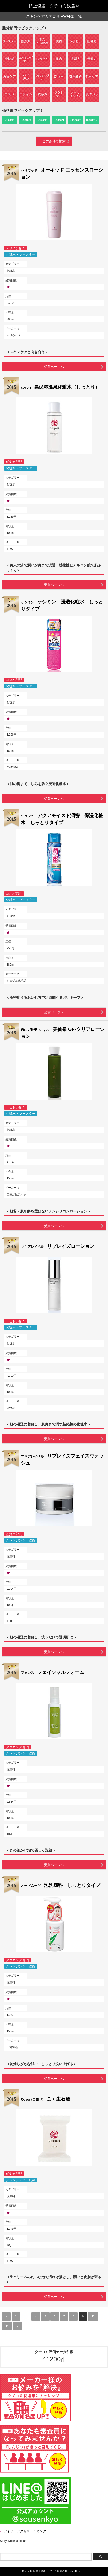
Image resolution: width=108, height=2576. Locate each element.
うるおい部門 (16, 1107)
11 (7, 2326)
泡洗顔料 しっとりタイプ (60, 1885)
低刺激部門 (14, 462)
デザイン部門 (16, 248)
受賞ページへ (54, 367)
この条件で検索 (54, 141)
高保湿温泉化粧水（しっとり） (60, 386)
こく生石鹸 (45, 2098)
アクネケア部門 (17, 1747)
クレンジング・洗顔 (20, 1540)
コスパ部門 (14, 680)
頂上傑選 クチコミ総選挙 (50, 2571)
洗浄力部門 (14, 1534)
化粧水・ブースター (20, 254)
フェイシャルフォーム (52, 1672)
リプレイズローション (57, 1246)
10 (93, 2316)
